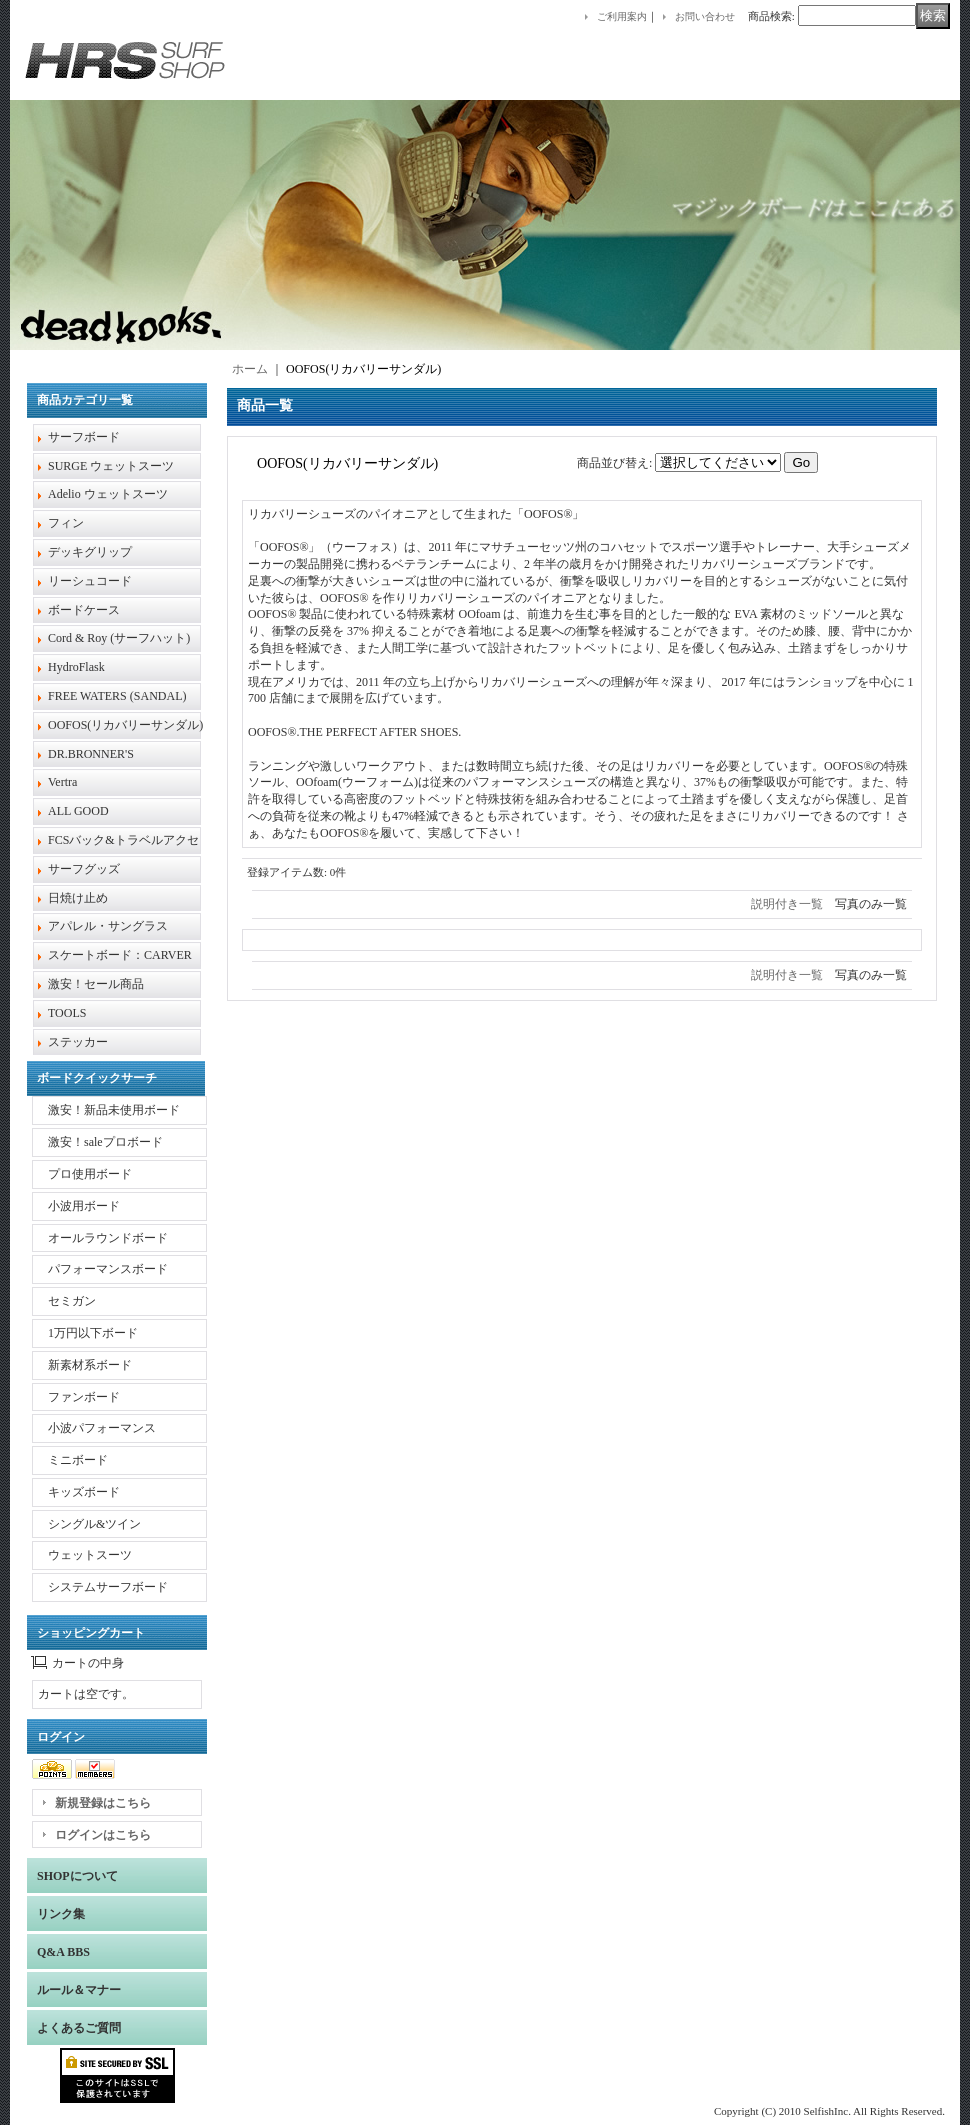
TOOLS (67, 1013)
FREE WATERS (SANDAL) (117, 696)
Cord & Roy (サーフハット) (119, 638)
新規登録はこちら (103, 1803)
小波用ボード (84, 1206)
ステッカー (78, 1042)
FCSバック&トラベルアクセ (123, 840)
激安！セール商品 (96, 984)
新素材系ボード (90, 1365)
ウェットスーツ (90, 1555)
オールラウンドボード (108, 1238)
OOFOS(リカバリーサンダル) (125, 725)
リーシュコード (90, 581)
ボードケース (84, 610)
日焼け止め (78, 898)
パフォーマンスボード (108, 1269)
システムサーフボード (108, 1587)
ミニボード (78, 1460)
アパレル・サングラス (108, 926)
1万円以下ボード (93, 1333)
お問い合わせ (705, 16)
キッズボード (84, 1492)
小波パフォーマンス (102, 1428)
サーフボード (84, 437)
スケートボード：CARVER (120, 955)
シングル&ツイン (94, 1524)
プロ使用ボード (90, 1174)
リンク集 (61, 1914)
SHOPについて (77, 1876)
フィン (66, 523)
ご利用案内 (622, 16)
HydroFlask (76, 667)
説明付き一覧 (787, 904)
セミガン (72, 1301)
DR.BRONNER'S (91, 754)
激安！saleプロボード (105, 1142)
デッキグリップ (90, 552)
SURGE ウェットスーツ (111, 466)
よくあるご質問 (79, 2028)
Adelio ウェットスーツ (108, 494)
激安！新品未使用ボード (114, 1110)
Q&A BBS (63, 1952)
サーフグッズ (84, 869)
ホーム (250, 369)
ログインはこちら (103, 1835)
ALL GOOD (78, 811)
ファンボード (84, 1397)
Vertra (62, 782)
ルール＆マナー (79, 1990)
